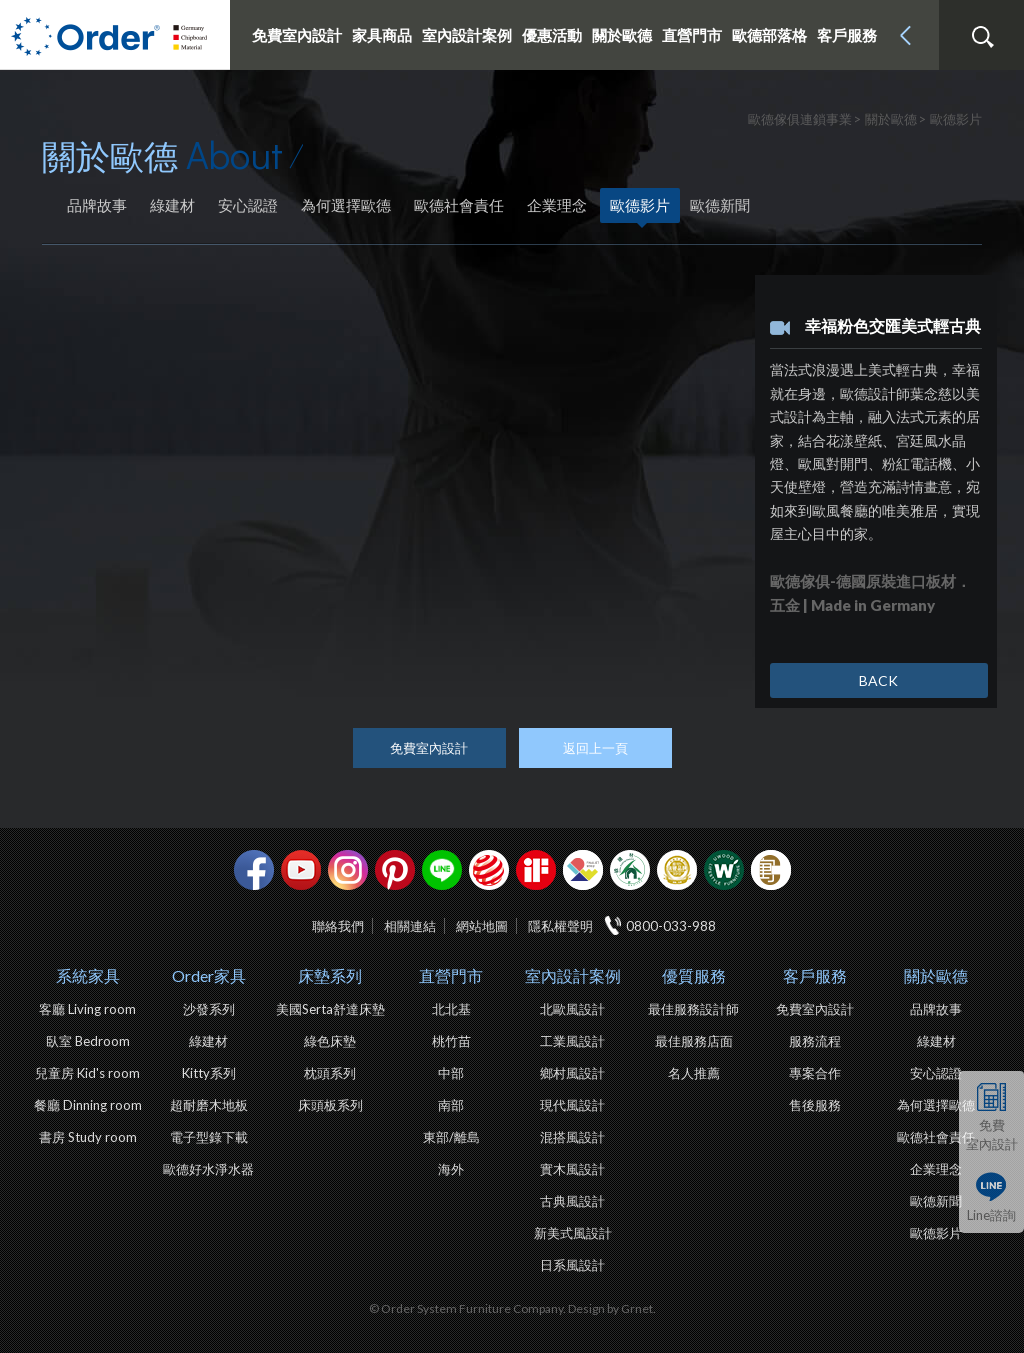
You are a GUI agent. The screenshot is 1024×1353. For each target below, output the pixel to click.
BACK (878, 680)
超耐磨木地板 (209, 1105)
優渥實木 (724, 870)
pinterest (395, 870)
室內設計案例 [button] (467, 35)
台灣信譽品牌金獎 (677, 870)
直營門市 (451, 975)
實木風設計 (572, 1169)
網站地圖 (482, 926)
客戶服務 (815, 975)
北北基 (451, 1009)
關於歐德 (936, 975)
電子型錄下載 (209, 1137)
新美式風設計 (573, 1233)
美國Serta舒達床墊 (330, 1009)
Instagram (348, 870)
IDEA (583, 870)
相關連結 (410, 926)
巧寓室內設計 (771, 870)
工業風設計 (572, 1041)
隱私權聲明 (560, 926)
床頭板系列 (330, 1105)
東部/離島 (451, 1137)
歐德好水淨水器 (208, 1169)
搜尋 (982, 37)
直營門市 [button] (692, 35)
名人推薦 (694, 1073)
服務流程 (815, 1041)
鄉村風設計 (572, 1073)
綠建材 (172, 205)
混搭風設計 (572, 1137)
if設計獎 (536, 870)
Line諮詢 (991, 1215)
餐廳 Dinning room (88, 1105)
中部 (451, 1073)
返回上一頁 (595, 748)
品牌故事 (97, 205)
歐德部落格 (769, 35)
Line (442, 870)
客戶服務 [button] (847, 35)
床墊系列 (330, 975)
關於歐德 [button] (622, 35)
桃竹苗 (451, 1041)
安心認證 (248, 205)
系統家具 (88, 975)
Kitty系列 (209, 1073)
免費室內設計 (297, 35)
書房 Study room (88, 1137)
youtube (301, 870)
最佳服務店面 (694, 1041)
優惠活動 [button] (552, 35)
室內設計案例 (573, 975)
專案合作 (815, 1073)
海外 (451, 1169)
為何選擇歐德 (346, 205)
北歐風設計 (572, 1009)
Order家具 (209, 975)
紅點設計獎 (489, 870)
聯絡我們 (338, 926)
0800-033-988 (671, 926)
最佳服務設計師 (693, 1009)
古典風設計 (572, 1201)
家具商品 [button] (382, 35)
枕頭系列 (330, 1073)
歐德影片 (640, 205)
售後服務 (815, 1105)
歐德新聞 (720, 205)
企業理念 (557, 205)
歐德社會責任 (459, 205)
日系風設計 (572, 1265)
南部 (451, 1105)
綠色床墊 (330, 1041)
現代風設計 (572, 1105)
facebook (254, 870)
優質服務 (694, 975)
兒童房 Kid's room (87, 1073)
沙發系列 (209, 1009)
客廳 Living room (87, 1009)
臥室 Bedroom (88, 1041)
